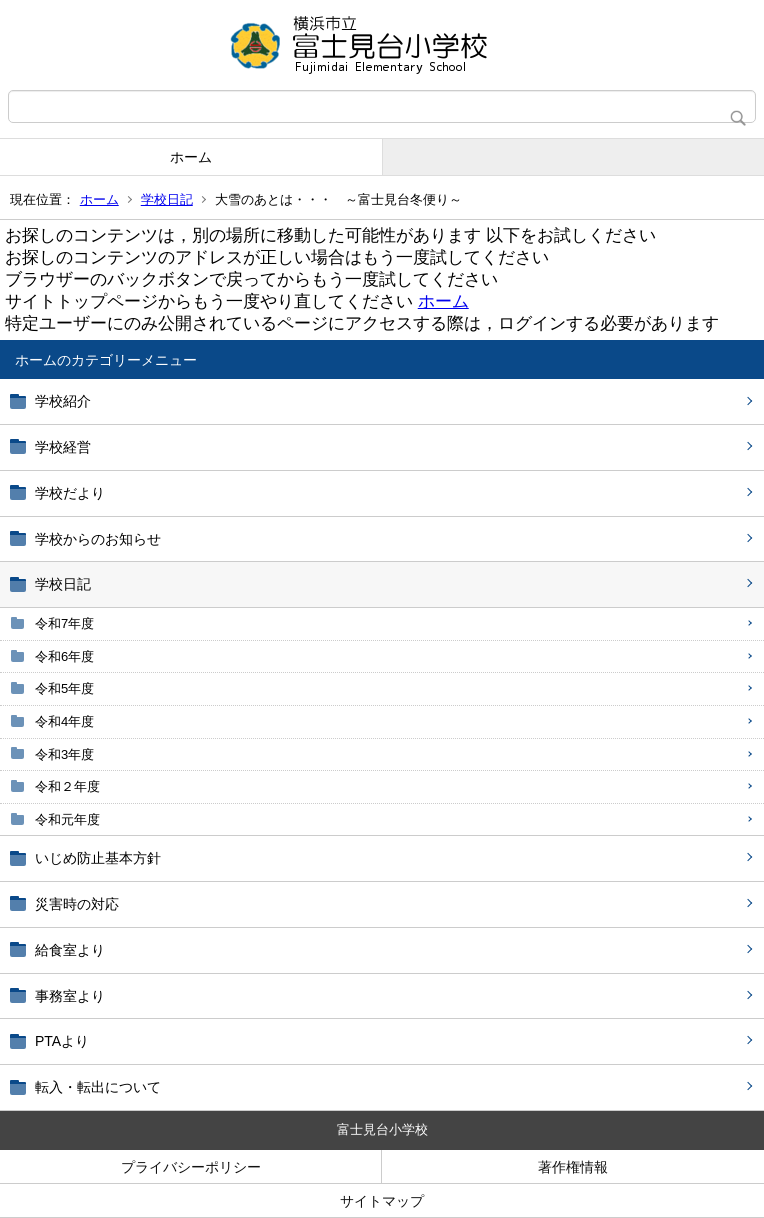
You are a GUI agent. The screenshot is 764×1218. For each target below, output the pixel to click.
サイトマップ (382, 1201)
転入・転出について (98, 1087)
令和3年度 (64, 754)
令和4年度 (64, 721)
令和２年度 (67, 786)
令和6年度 (64, 656)
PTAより (62, 1041)
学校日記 (167, 199)
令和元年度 (67, 819)
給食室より (70, 950)
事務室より (70, 996)
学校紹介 (63, 401)
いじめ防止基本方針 (98, 858)
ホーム (191, 157)
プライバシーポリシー (191, 1167)
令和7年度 (64, 623)
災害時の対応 (77, 904)
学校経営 (63, 447)
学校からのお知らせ (98, 539)
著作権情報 (573, 1167)
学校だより (70, 493)
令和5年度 (64, 688)
